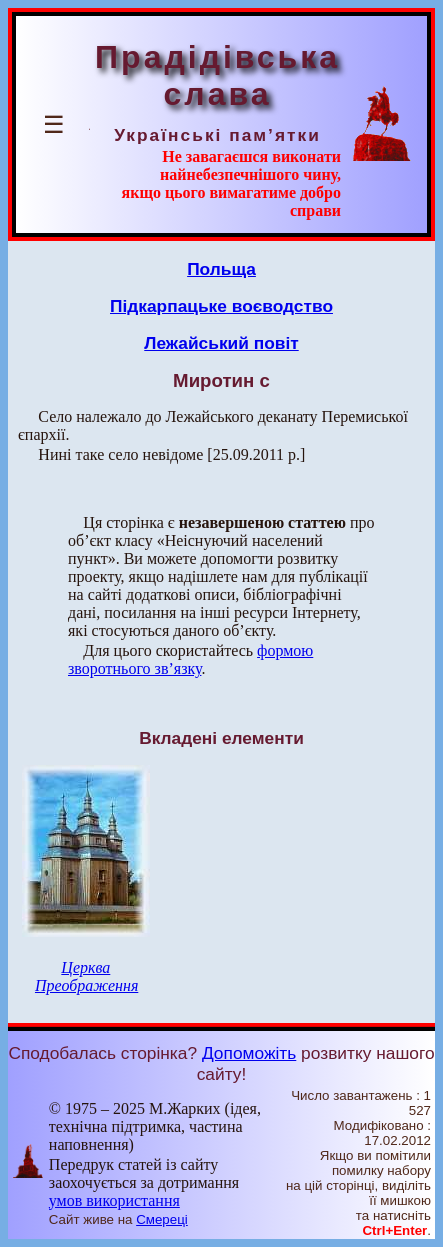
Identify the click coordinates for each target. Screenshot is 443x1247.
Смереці (162, 1219)
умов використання (114, 1200)
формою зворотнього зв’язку (190, 659)
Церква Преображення (86, 976)
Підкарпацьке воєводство (221, 306)
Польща (221, 269)
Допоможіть (249, 1053)
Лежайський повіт (221, 343)
